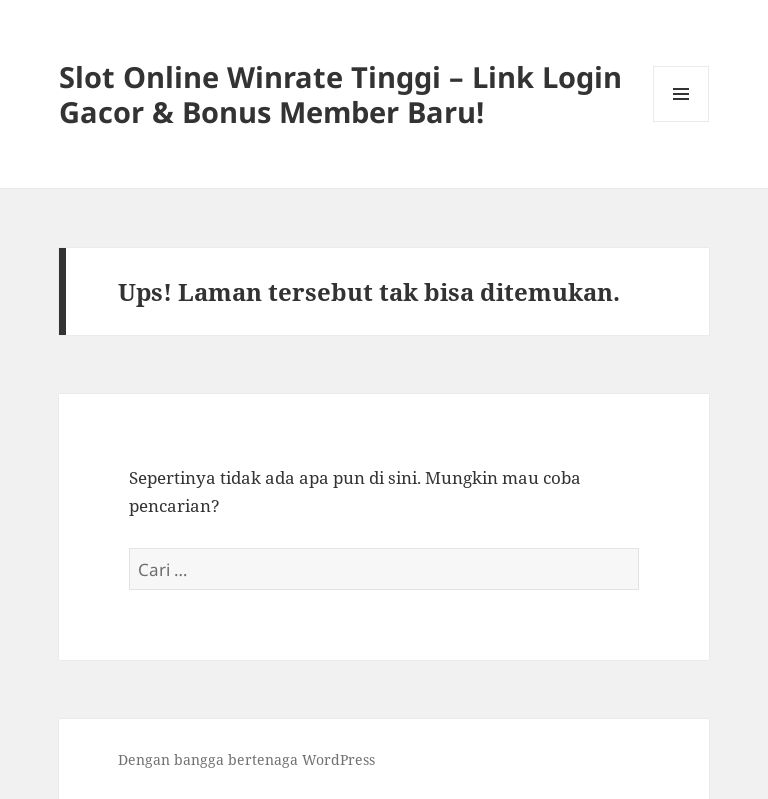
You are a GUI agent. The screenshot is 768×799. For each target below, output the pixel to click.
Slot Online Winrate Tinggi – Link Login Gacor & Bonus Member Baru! (340, 94)
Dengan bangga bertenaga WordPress (246, 759)
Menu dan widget (681, 121)
